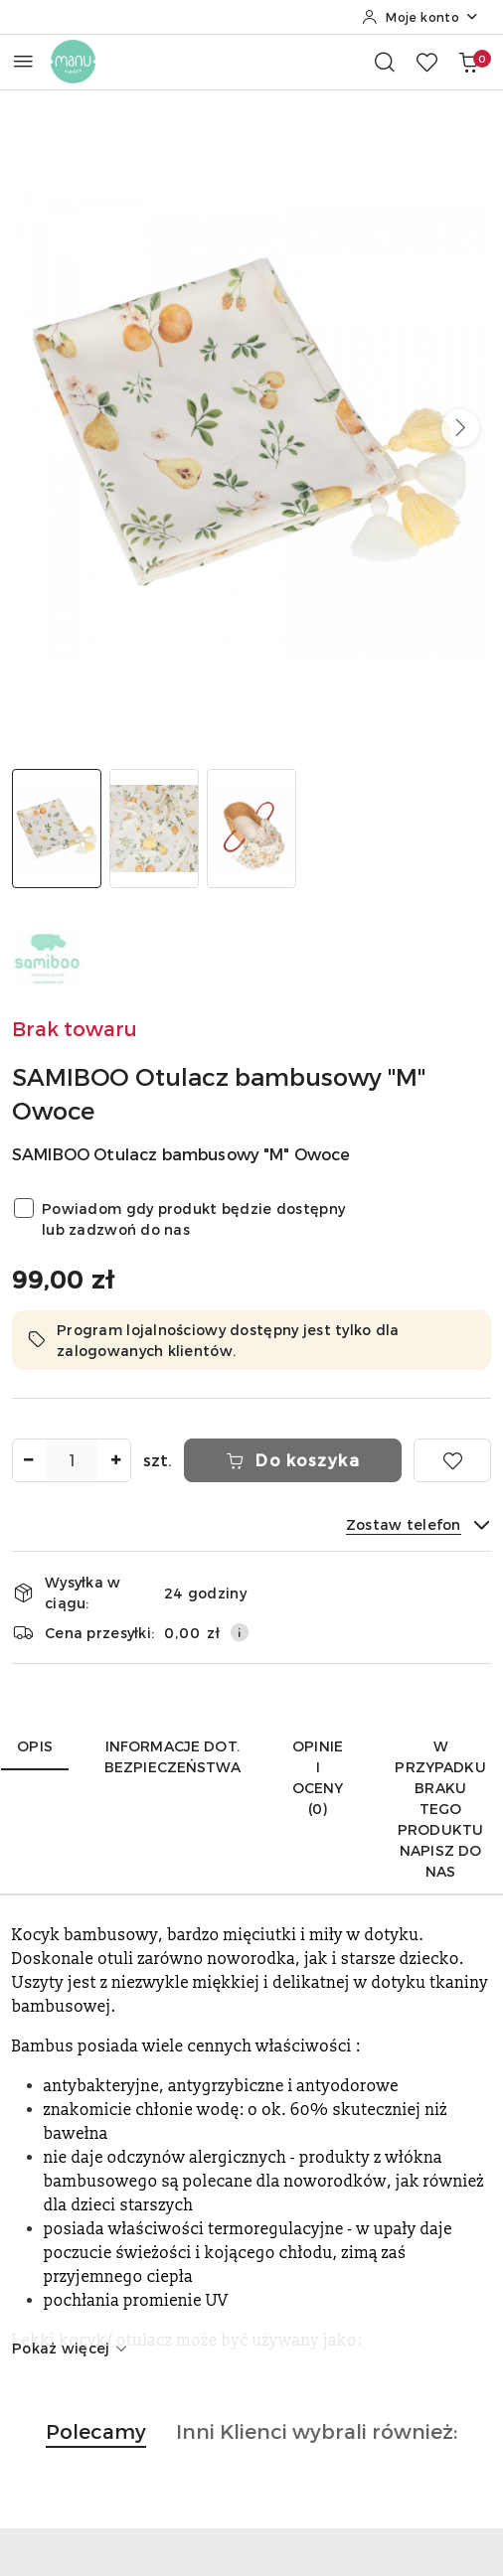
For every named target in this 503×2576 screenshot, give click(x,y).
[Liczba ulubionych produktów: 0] (426, 61)
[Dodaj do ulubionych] (452, 1460)
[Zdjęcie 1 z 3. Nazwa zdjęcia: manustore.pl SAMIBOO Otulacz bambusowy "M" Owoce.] (56, 828)
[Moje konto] (420, 17)
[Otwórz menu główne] (23, 61)
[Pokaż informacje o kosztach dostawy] (240, 1632)
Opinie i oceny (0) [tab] (318, 1777)
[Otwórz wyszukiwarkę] (385, 61)
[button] (460, 428)
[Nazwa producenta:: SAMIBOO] (47, 956)
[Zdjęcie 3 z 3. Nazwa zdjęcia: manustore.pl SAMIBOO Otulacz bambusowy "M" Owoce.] (251, 828)
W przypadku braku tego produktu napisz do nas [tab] (440, 1809)
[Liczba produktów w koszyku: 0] (468, 61)
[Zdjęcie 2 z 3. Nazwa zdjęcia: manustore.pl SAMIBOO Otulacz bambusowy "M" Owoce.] (154, 828)
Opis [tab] (35, 1746)
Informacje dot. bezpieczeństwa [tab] (172, 1756)
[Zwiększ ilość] (115, 1460)
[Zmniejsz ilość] (28, 1460)
